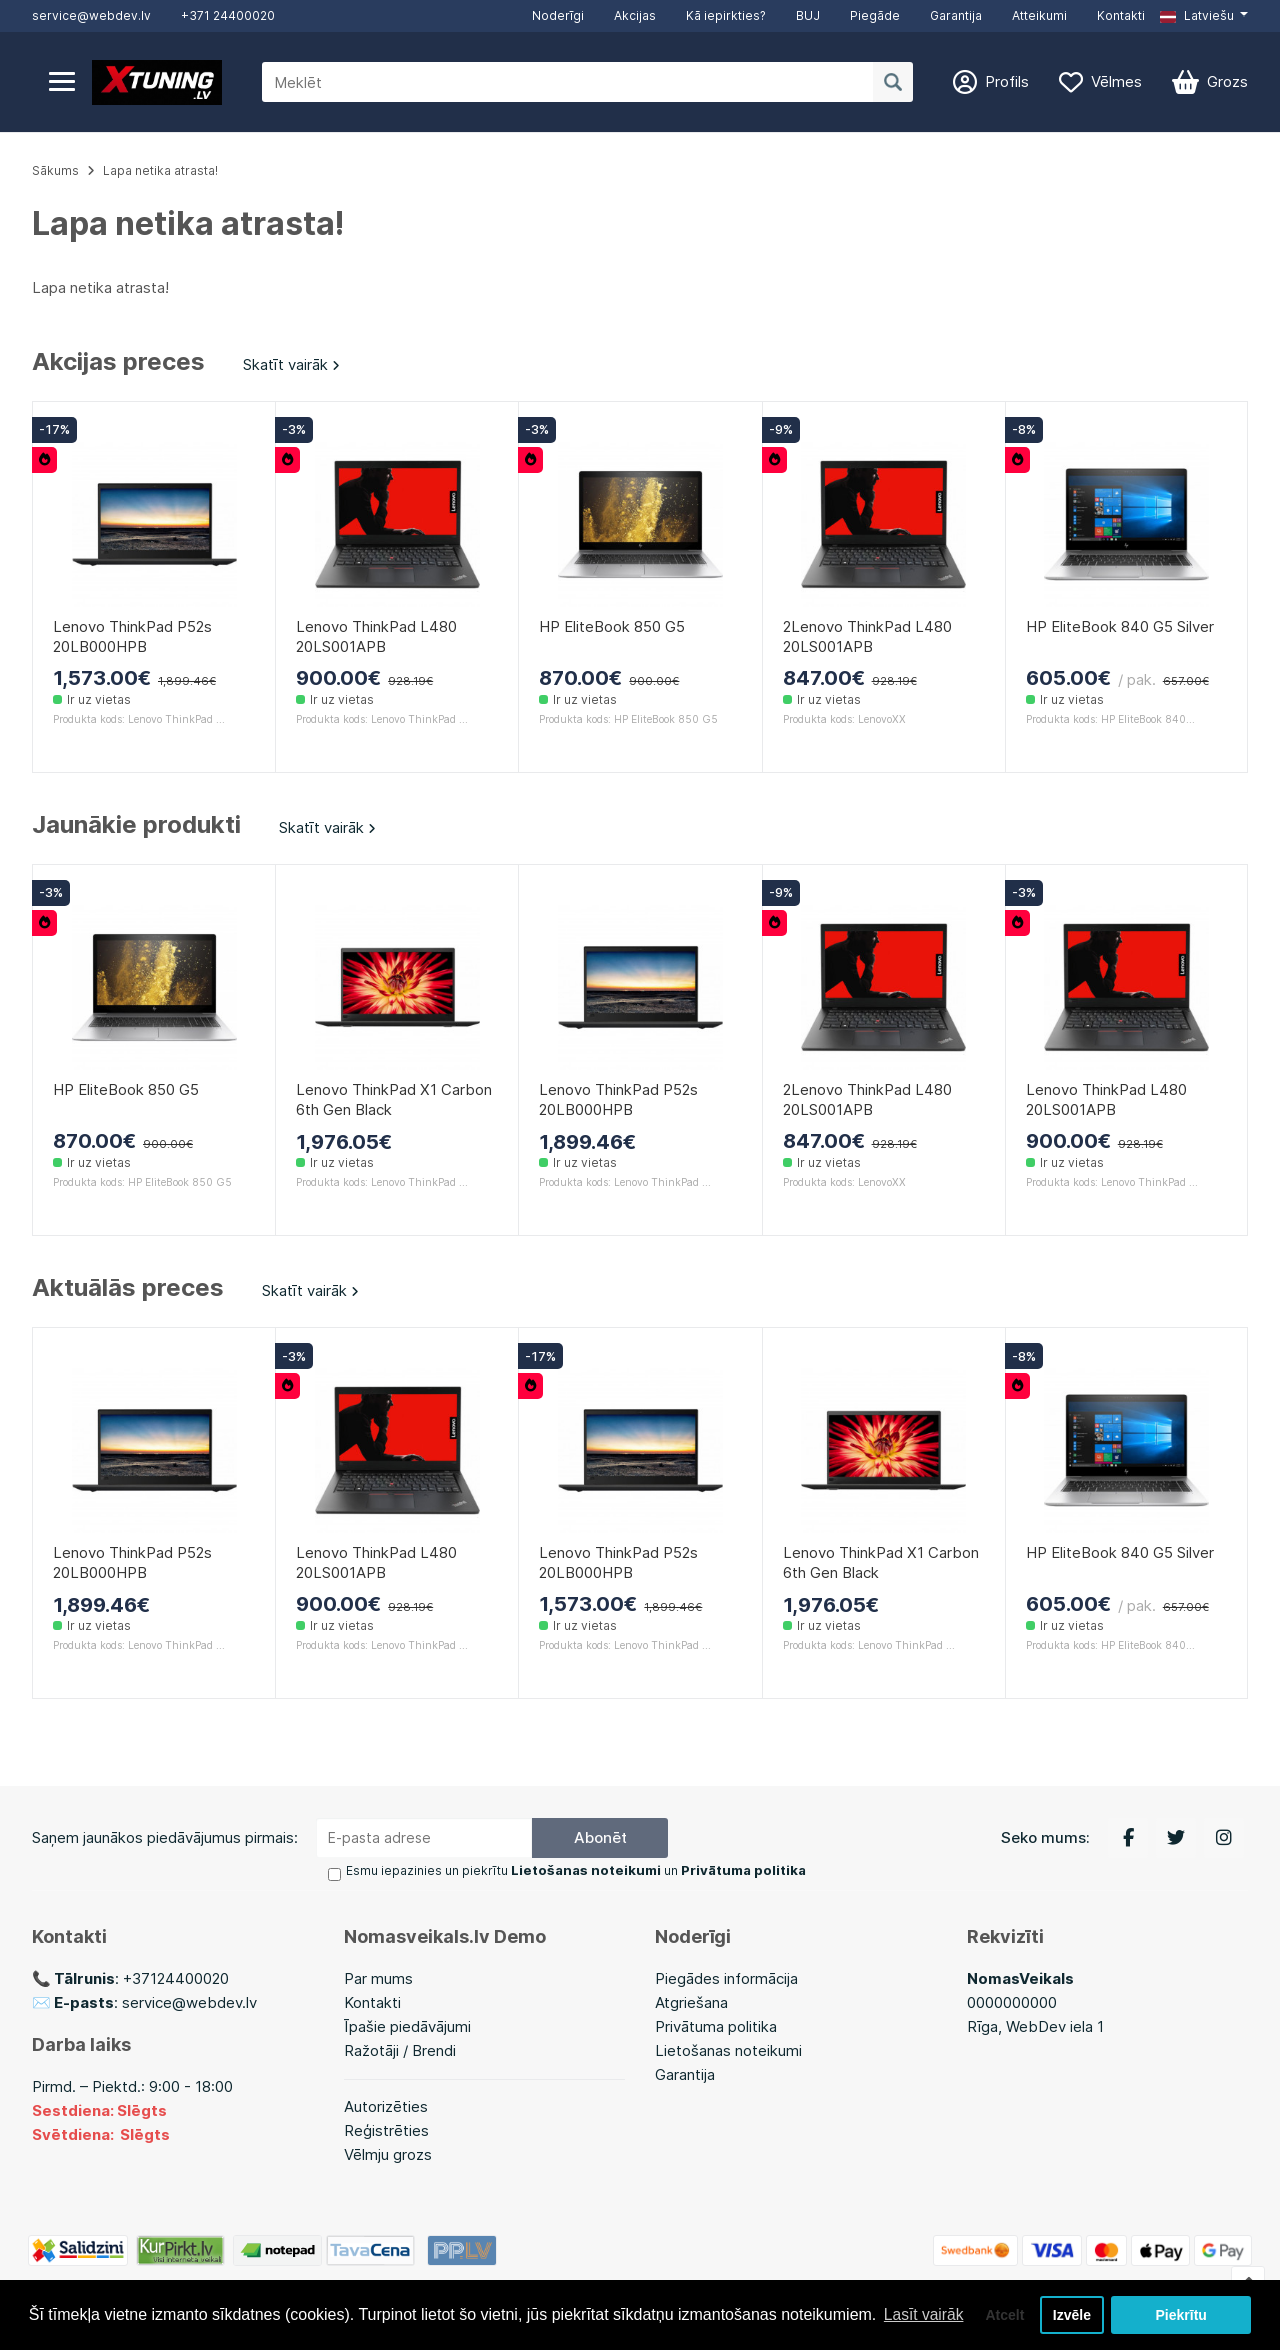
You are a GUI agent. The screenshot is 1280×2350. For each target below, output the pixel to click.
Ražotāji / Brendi (400, 2050)
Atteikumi (1039, 15)
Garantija (956, 15)
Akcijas (635, 15)
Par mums (378, 1978)
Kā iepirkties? (726, 15)
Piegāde (875, 15)
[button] (1204, 16)
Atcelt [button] (999, 2307)
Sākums (55, 170)
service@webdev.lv (91, 15)
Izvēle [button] (1070, 2307)
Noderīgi (558, 15)
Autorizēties (386, 2106)
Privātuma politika (716, 2026)
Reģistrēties (386, 2130)
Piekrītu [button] (1181, 2307)
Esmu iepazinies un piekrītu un (567, 1871)
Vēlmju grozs (388, 2154)
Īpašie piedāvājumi (407, 2026)
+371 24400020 (228, 15)
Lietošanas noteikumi (728, 2050)
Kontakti (1121, 15)
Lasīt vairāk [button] (73, 2318)
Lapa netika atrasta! (160, 170)
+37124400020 (176, 1978)
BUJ (808, 15)
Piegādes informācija (726, 1978)
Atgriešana (691, 2002)
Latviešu (1197, 15)
